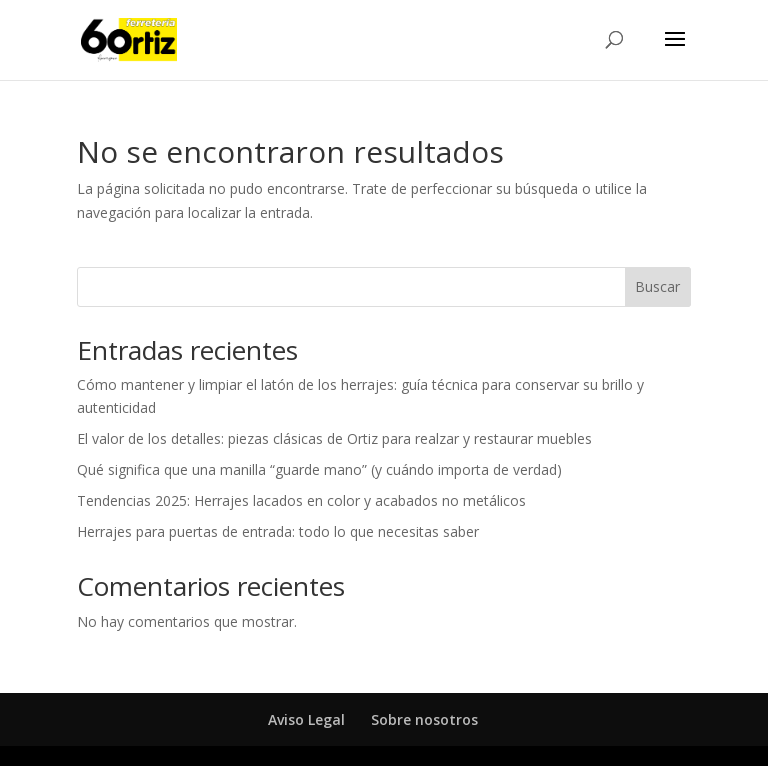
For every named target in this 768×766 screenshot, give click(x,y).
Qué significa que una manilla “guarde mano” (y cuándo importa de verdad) (319, 469)
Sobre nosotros (424, 719)
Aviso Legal (306, 719)
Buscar (657, 286)
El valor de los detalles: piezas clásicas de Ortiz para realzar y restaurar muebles (334, 438)
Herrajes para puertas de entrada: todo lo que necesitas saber (278, 531)
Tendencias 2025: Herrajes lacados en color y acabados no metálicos (301, 500)
